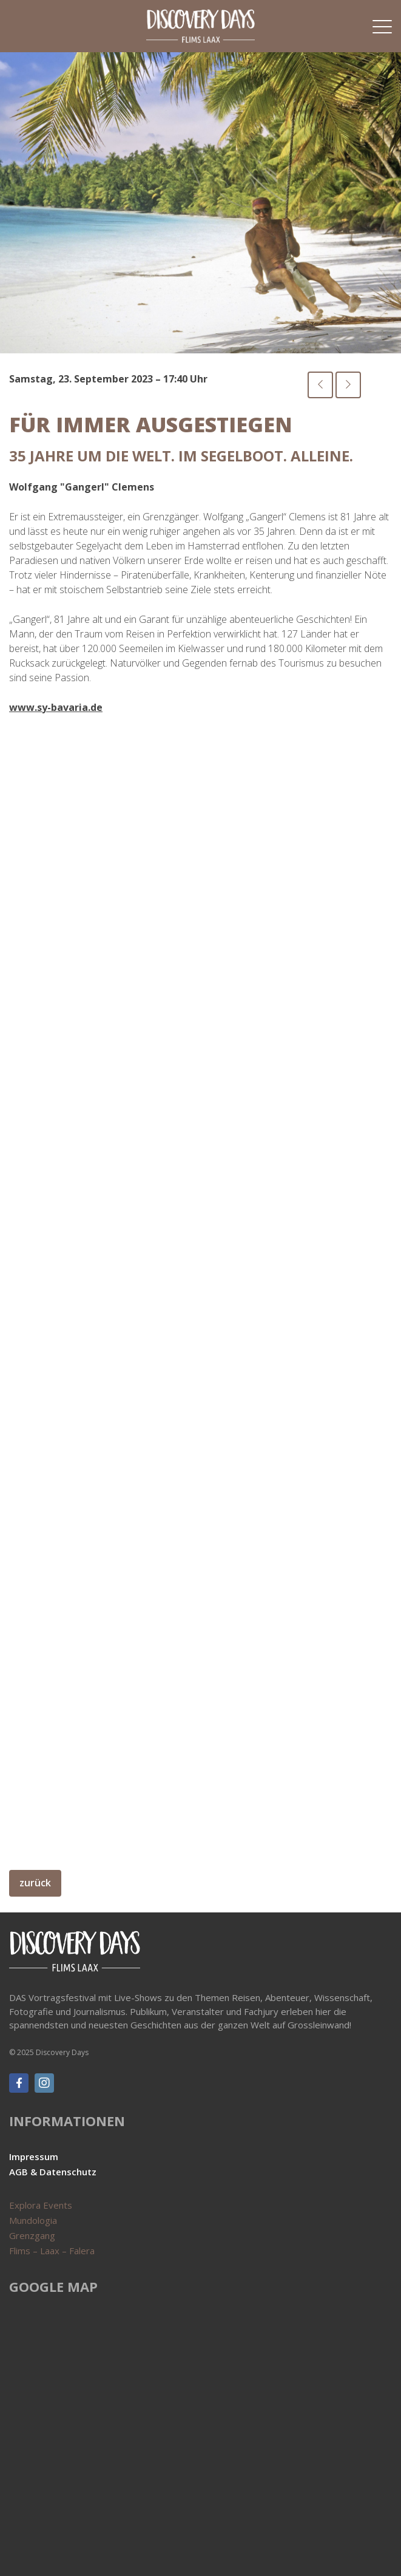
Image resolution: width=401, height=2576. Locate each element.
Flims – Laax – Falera (52, 2251)
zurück (35, 1882)
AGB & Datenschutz (52, 2172)
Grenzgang (32, 2235)
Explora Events (40, 2205)
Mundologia (33, 2220)
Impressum (33, 2156)
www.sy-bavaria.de (56, 707)
